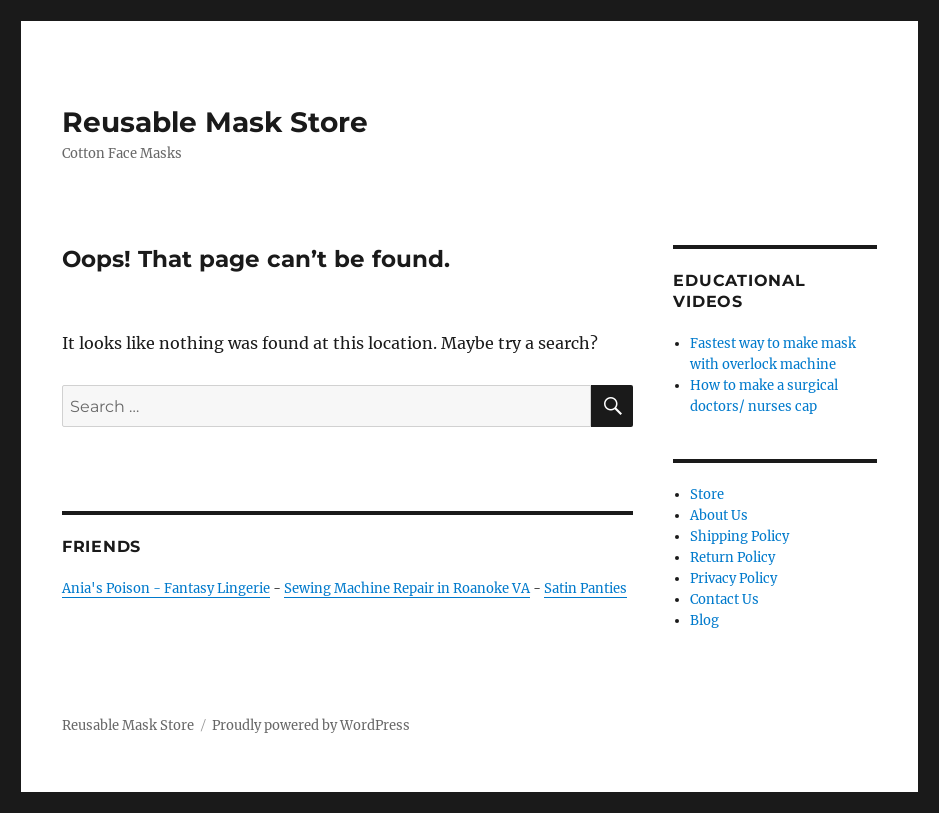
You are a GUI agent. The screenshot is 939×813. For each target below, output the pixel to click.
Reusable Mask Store (215, 122)
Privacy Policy (733, 578)
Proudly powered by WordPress (311, 725)
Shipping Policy (739, 536)
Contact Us (724, 599)
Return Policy (732, 557)
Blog (704, 620)
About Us (719, 515)
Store (707, 494)
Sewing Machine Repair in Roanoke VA (407, 588)
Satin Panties (585, 588)
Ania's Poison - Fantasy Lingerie (166, 588)
